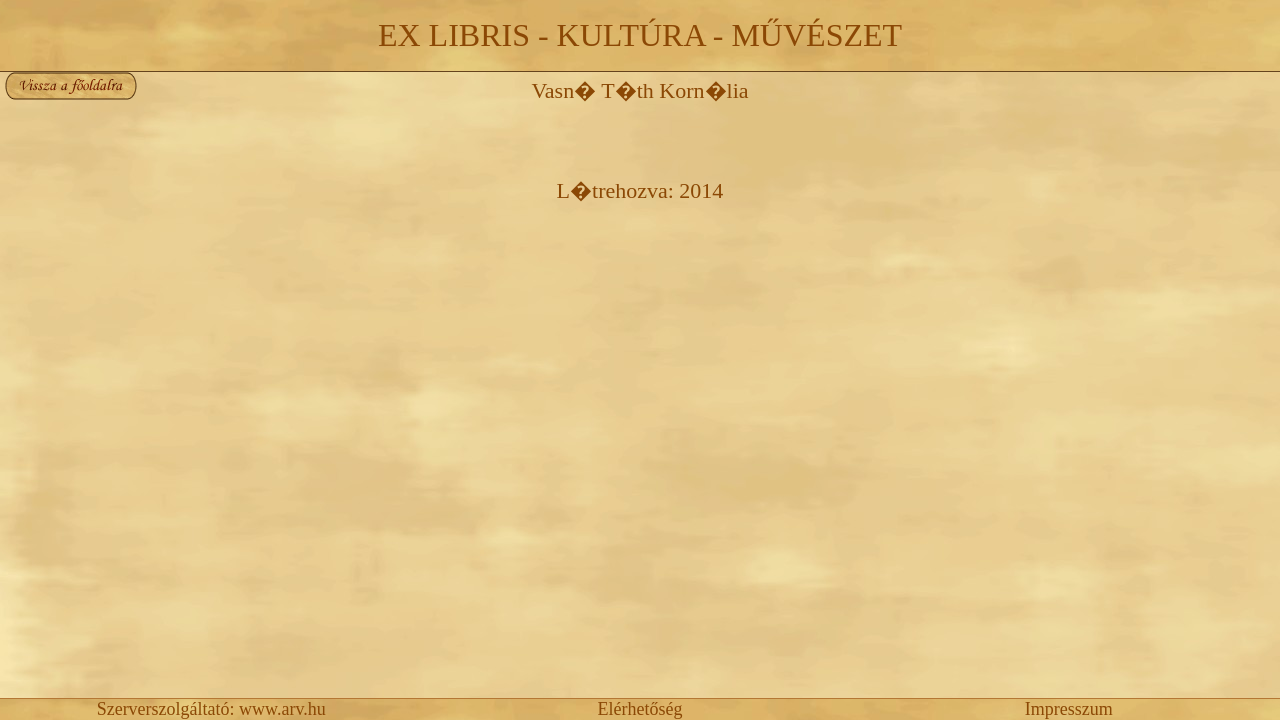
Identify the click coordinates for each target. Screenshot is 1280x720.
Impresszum (1069, 709)
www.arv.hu (282, 709)
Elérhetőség (640, 709)
